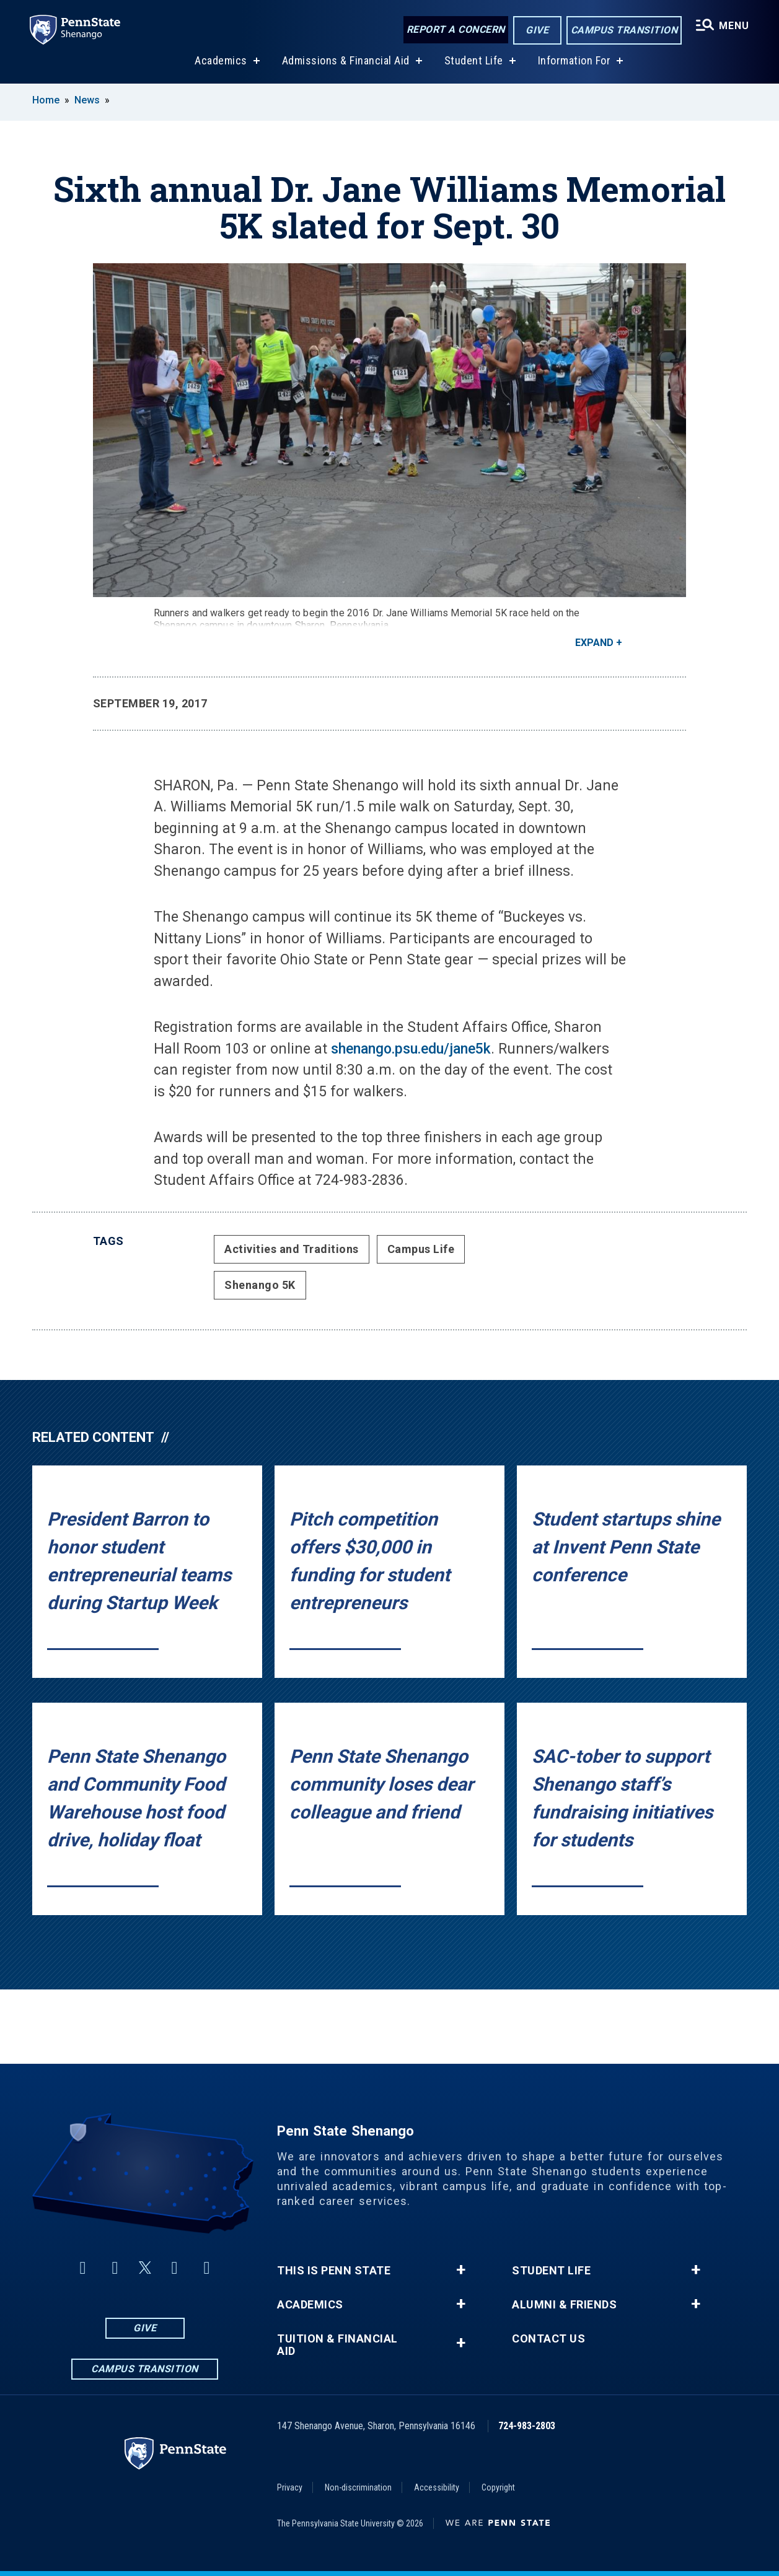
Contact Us (548, 2339)
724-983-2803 (526, 2426)
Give (537, 30)
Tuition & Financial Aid (337, 2345)
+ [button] (460, 2270)
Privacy (289, 2487)
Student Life (473, 61)
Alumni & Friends (564, 2305)
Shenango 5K (260, 1284)
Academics (221, 61)
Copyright (498, 2487)
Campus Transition (624, 30)
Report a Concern (456, 29)
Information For (574, 61)
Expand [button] (594, 642)
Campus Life (421, 1248)
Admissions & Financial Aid (346, 61)
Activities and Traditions (291, 1248)
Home (45, 100)
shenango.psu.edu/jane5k (411, 1049)
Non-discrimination (358, 2487)
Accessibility (436, 2487)
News (87, 100)
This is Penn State (333, 2270)
